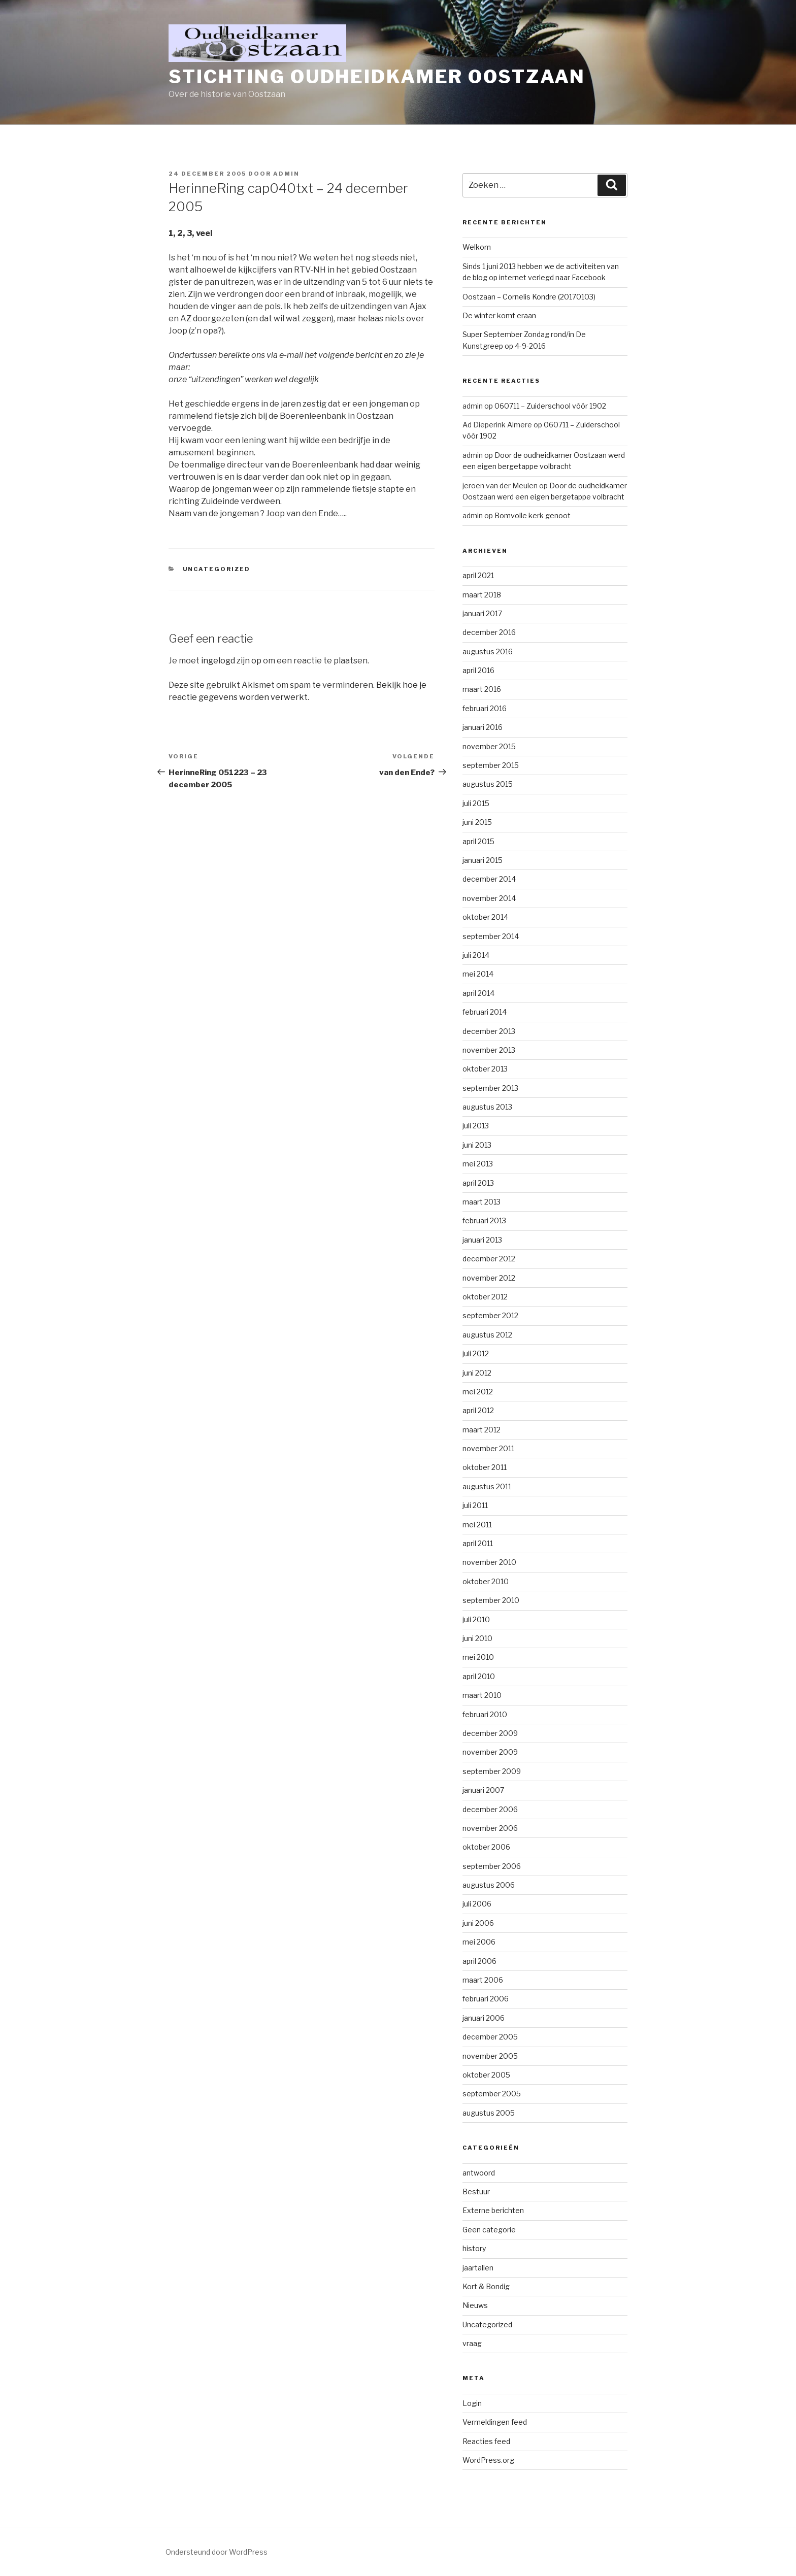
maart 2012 (481, 1429)
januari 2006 (483, 2018)
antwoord (478, 2172)
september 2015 (490, 765)
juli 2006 (476, 1903)
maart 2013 (481, 1201)
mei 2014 (477, 973)
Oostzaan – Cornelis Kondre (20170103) (528, 296)
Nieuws (475, 2305)
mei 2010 (478, 1657)
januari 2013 (482, 1239)
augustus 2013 (487, 1106)
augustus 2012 (487, 1334)
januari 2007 (483, 1790)
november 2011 (488, 1448)
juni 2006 (478, 1923)
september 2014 (490, 936)
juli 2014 (475, 955)
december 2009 (490, 1733)
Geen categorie (489, 2229)
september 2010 (490, 1600)
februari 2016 (484, 708)
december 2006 (490, 1809)
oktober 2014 (485, 917)
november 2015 (489, 746)
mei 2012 (477, 1391)
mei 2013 (477, 1163)
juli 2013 (475, 1125)
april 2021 (478, 575)
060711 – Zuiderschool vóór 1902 (550, 406)
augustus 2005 (488, 2113)
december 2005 (490, 2036)
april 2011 (477, 1543)
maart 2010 (482, 1695)
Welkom (476, 247)
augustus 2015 (487, 784)
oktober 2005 (486, 2074)
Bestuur (476, 2191)
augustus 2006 (488, 1885)
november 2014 (489, 898)
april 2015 (478, 841)
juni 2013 (476, 1145)
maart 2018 (481, 594)
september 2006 (491, 1866)
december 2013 (488, 1031)
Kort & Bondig (486, 2286)
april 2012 (478, 1410)
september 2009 (491, 1771)
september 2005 (491, 2093)
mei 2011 (477, 1524)
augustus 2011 (486, 1486)
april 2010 (478, 1676)
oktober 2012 (485, 1296)
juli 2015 (475, 803)
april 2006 (479, 1961)
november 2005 (490, 2056)
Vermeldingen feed (494, 2422)
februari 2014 (484, 1012)
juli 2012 (475, 1353)
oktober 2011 (484, 1467)
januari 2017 (482, 613)
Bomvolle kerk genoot (532, 515)
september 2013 (490, 1088)
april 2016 (478, 670)
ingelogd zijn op (231, 660)
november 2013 (488, 1050)
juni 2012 (476, 1372)
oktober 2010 (485, 1581)
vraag (472, 2343)
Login (472, 2403)
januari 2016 (482, 727)
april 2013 (478, 1183)
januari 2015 (482, 860)
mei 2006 (478, 1941)
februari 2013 (484, 1220)
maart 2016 (481, 689)
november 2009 (490, 1752)
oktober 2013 (485, 1068)
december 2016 (489, 632)
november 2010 (489, 1562)
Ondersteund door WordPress (216, 2552)
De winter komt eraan (499, 315)
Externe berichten (493, 2210)
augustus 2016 (487, 651)
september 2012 (490, 1315)
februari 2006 (485, 1998)
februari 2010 (484, 1714)
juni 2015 (477, 822)
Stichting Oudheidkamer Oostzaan (377, 76)
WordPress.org (488, 2460)
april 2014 (478, 993)
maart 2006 (482, 1980)
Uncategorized (217, 569)
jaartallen (477, 2267)
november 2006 (490, 1828)
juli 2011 (475, 1505)
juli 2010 (476, 1619)
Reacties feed (486, 2441)
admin (286, 173)
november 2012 (488, 1278)
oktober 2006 (486, 1847)
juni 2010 (477, 1638)
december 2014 (489, 879)
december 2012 (488, 1258)
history (474, 2248)
